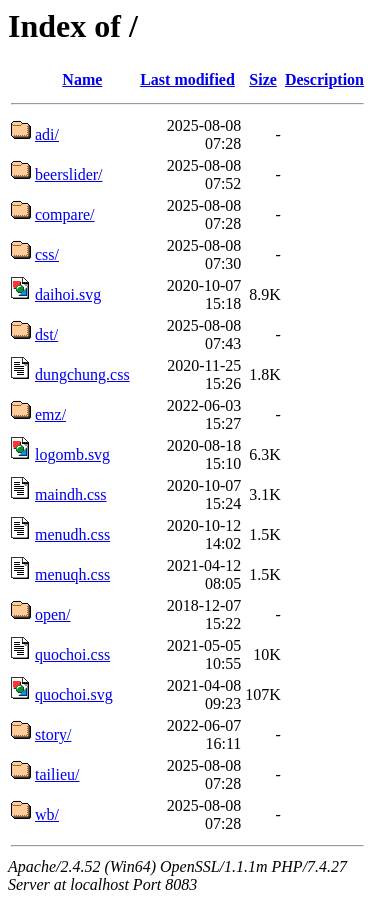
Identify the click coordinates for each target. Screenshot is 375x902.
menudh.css (72, 534)
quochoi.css (72, 654)
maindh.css (71, 494)
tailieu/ (57, 774)
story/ (53, 734)
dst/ (46, 334)
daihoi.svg (68, 294)
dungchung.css (82, 374)
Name (82, 79)
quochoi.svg (74, 694)
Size (263, 79)
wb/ (47, 814)
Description (324, 79)
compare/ (65, 214)
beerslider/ (69, 174)
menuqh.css (72, 574)
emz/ (50, 414)
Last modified (187, 79)
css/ (47, 254)
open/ (53, 614)
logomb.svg (72, 454)
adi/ (47, 134)
